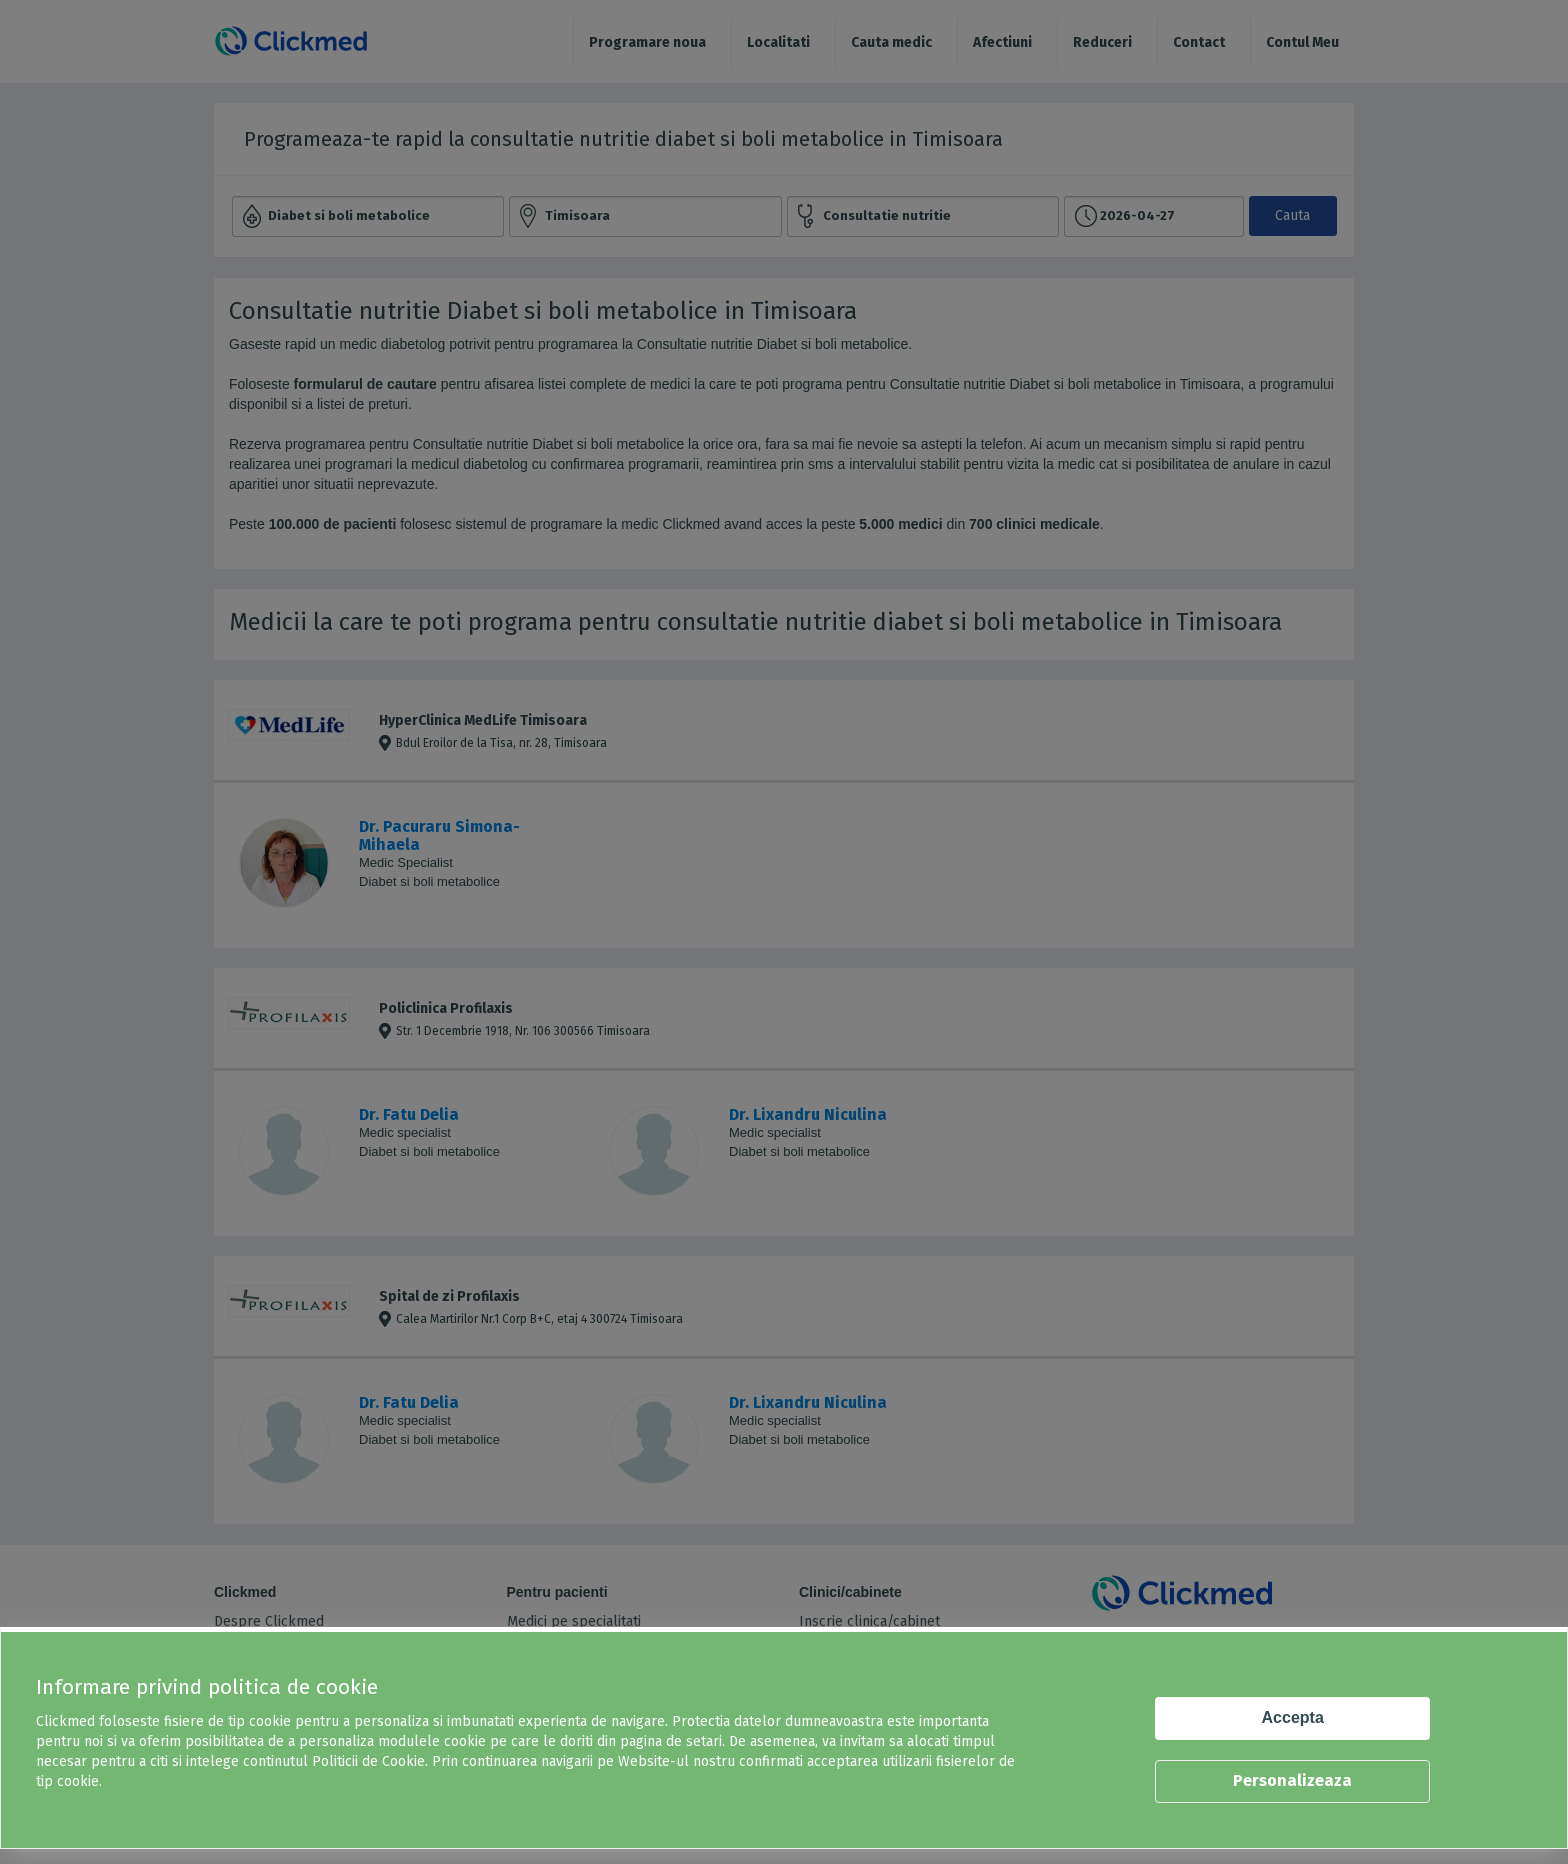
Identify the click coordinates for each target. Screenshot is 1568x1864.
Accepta (1293, 1717)
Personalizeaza (1292, 1780)
